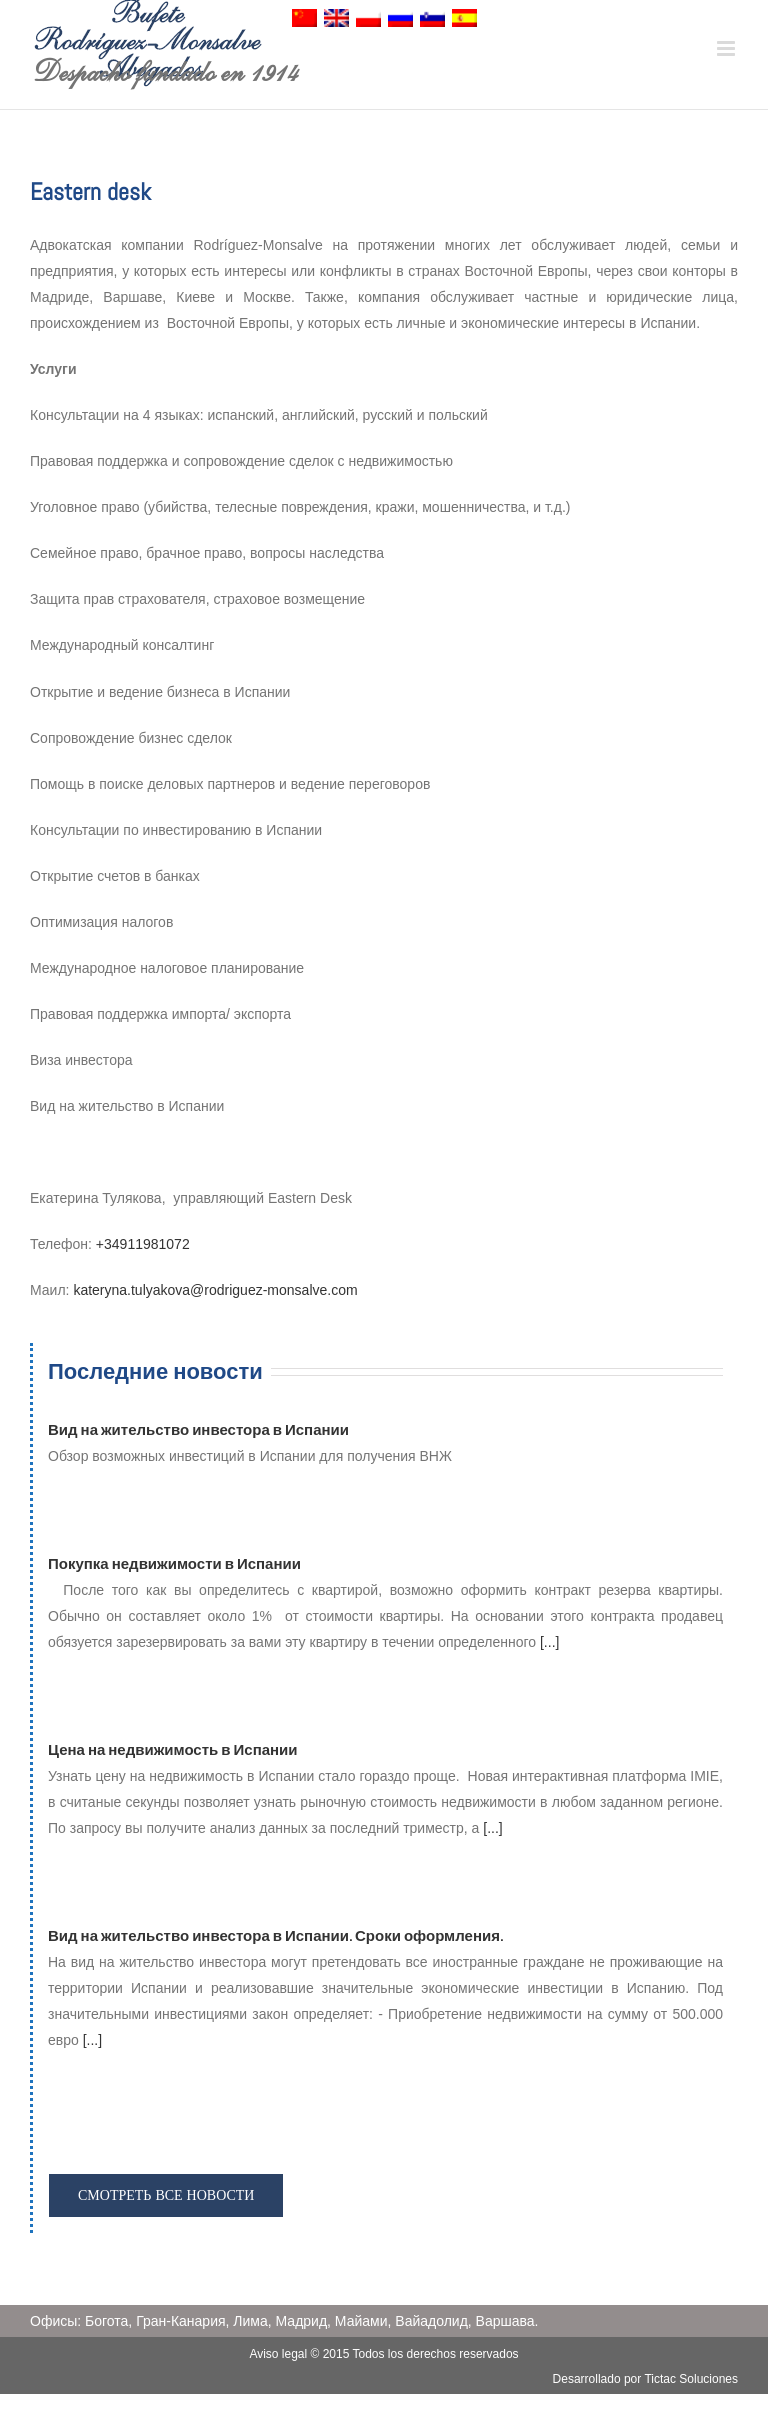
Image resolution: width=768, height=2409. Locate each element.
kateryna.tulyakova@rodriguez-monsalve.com (215, 1290)
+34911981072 (143, 1244)
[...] (549, 1642)
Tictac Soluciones (691, 2379)
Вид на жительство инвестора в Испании (198, 1429)
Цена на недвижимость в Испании (173, 1749)
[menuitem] (304, 22)
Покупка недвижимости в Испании (174, 1563)
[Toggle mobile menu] (727, 48)
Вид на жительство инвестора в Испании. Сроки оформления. (275, 1935)
